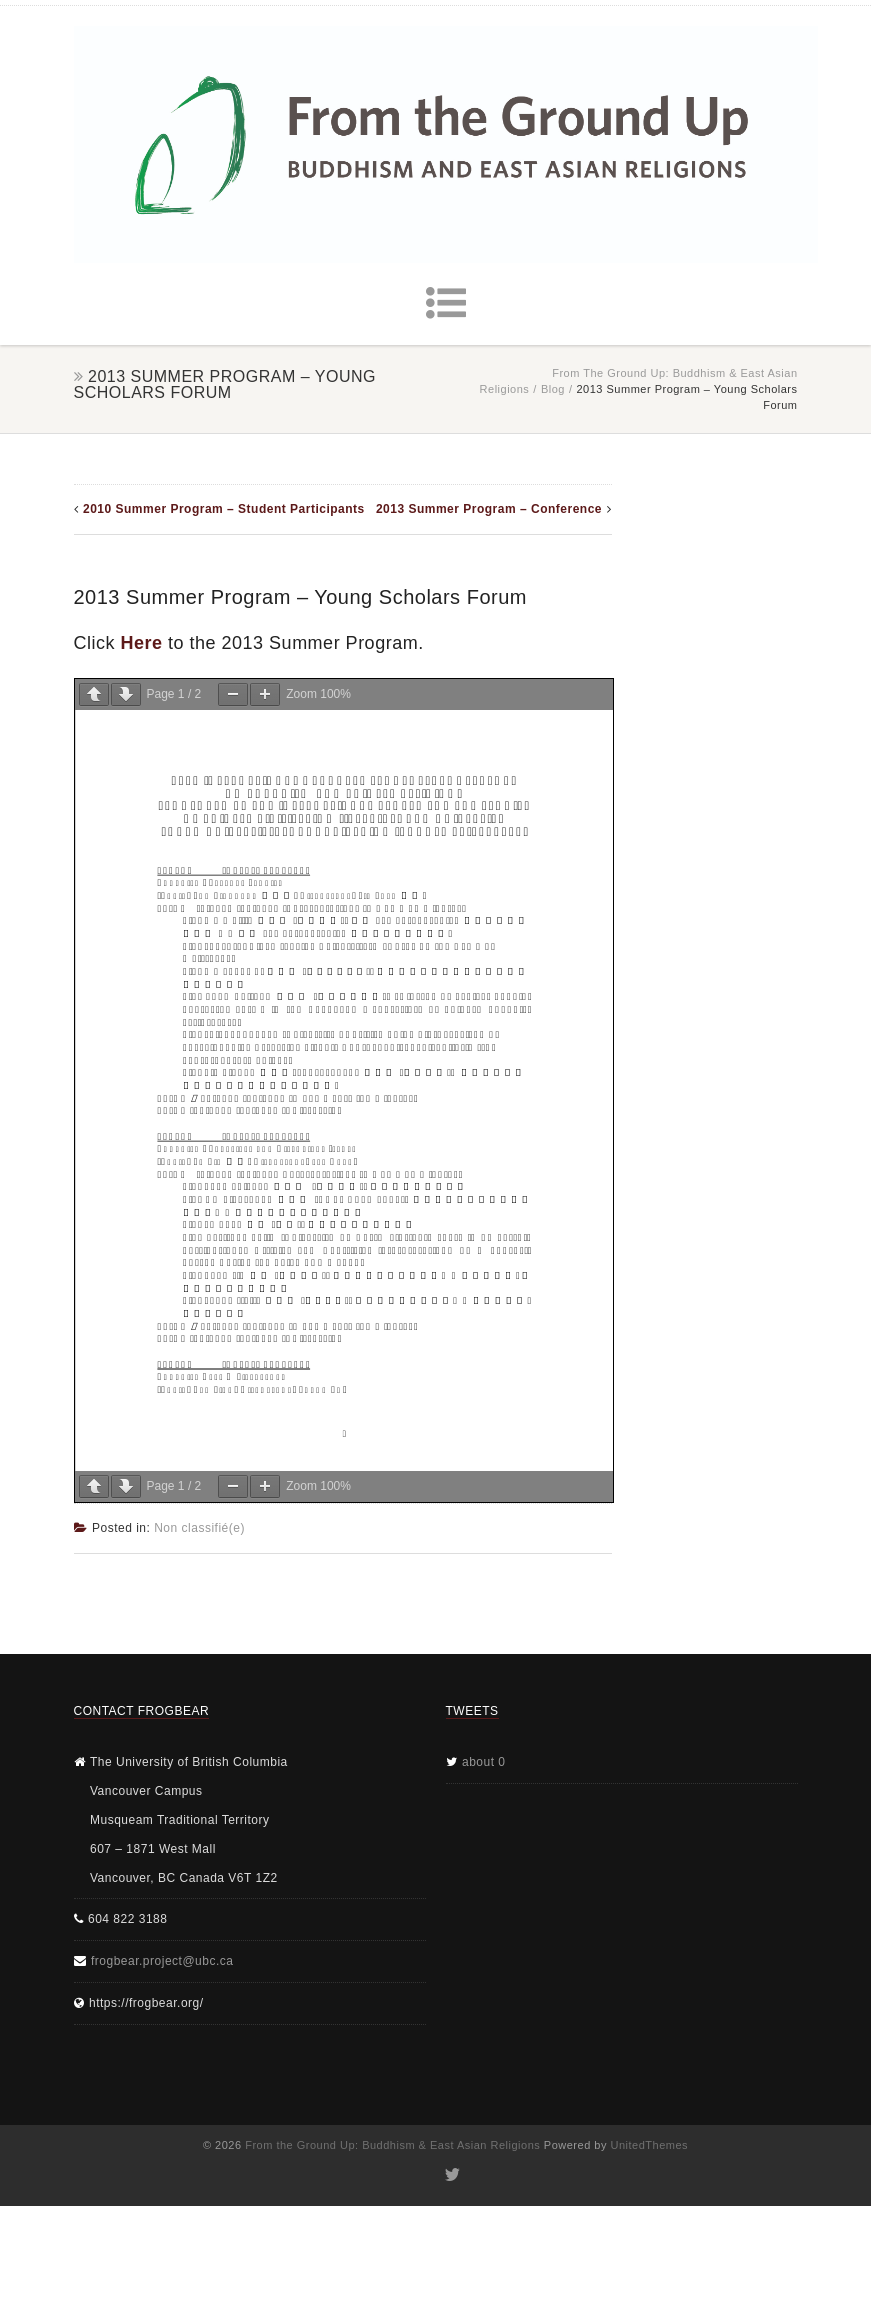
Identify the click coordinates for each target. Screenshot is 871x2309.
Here (142, 643)
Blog (553, 389)
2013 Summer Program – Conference (489, 509)
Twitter (450, 2175)
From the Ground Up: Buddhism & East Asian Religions (392, 2145)
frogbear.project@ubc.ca (162, 1961)
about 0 (484, 1762)
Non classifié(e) (199, 1528)
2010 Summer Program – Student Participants (224, 509)
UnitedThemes (650, 2145)
